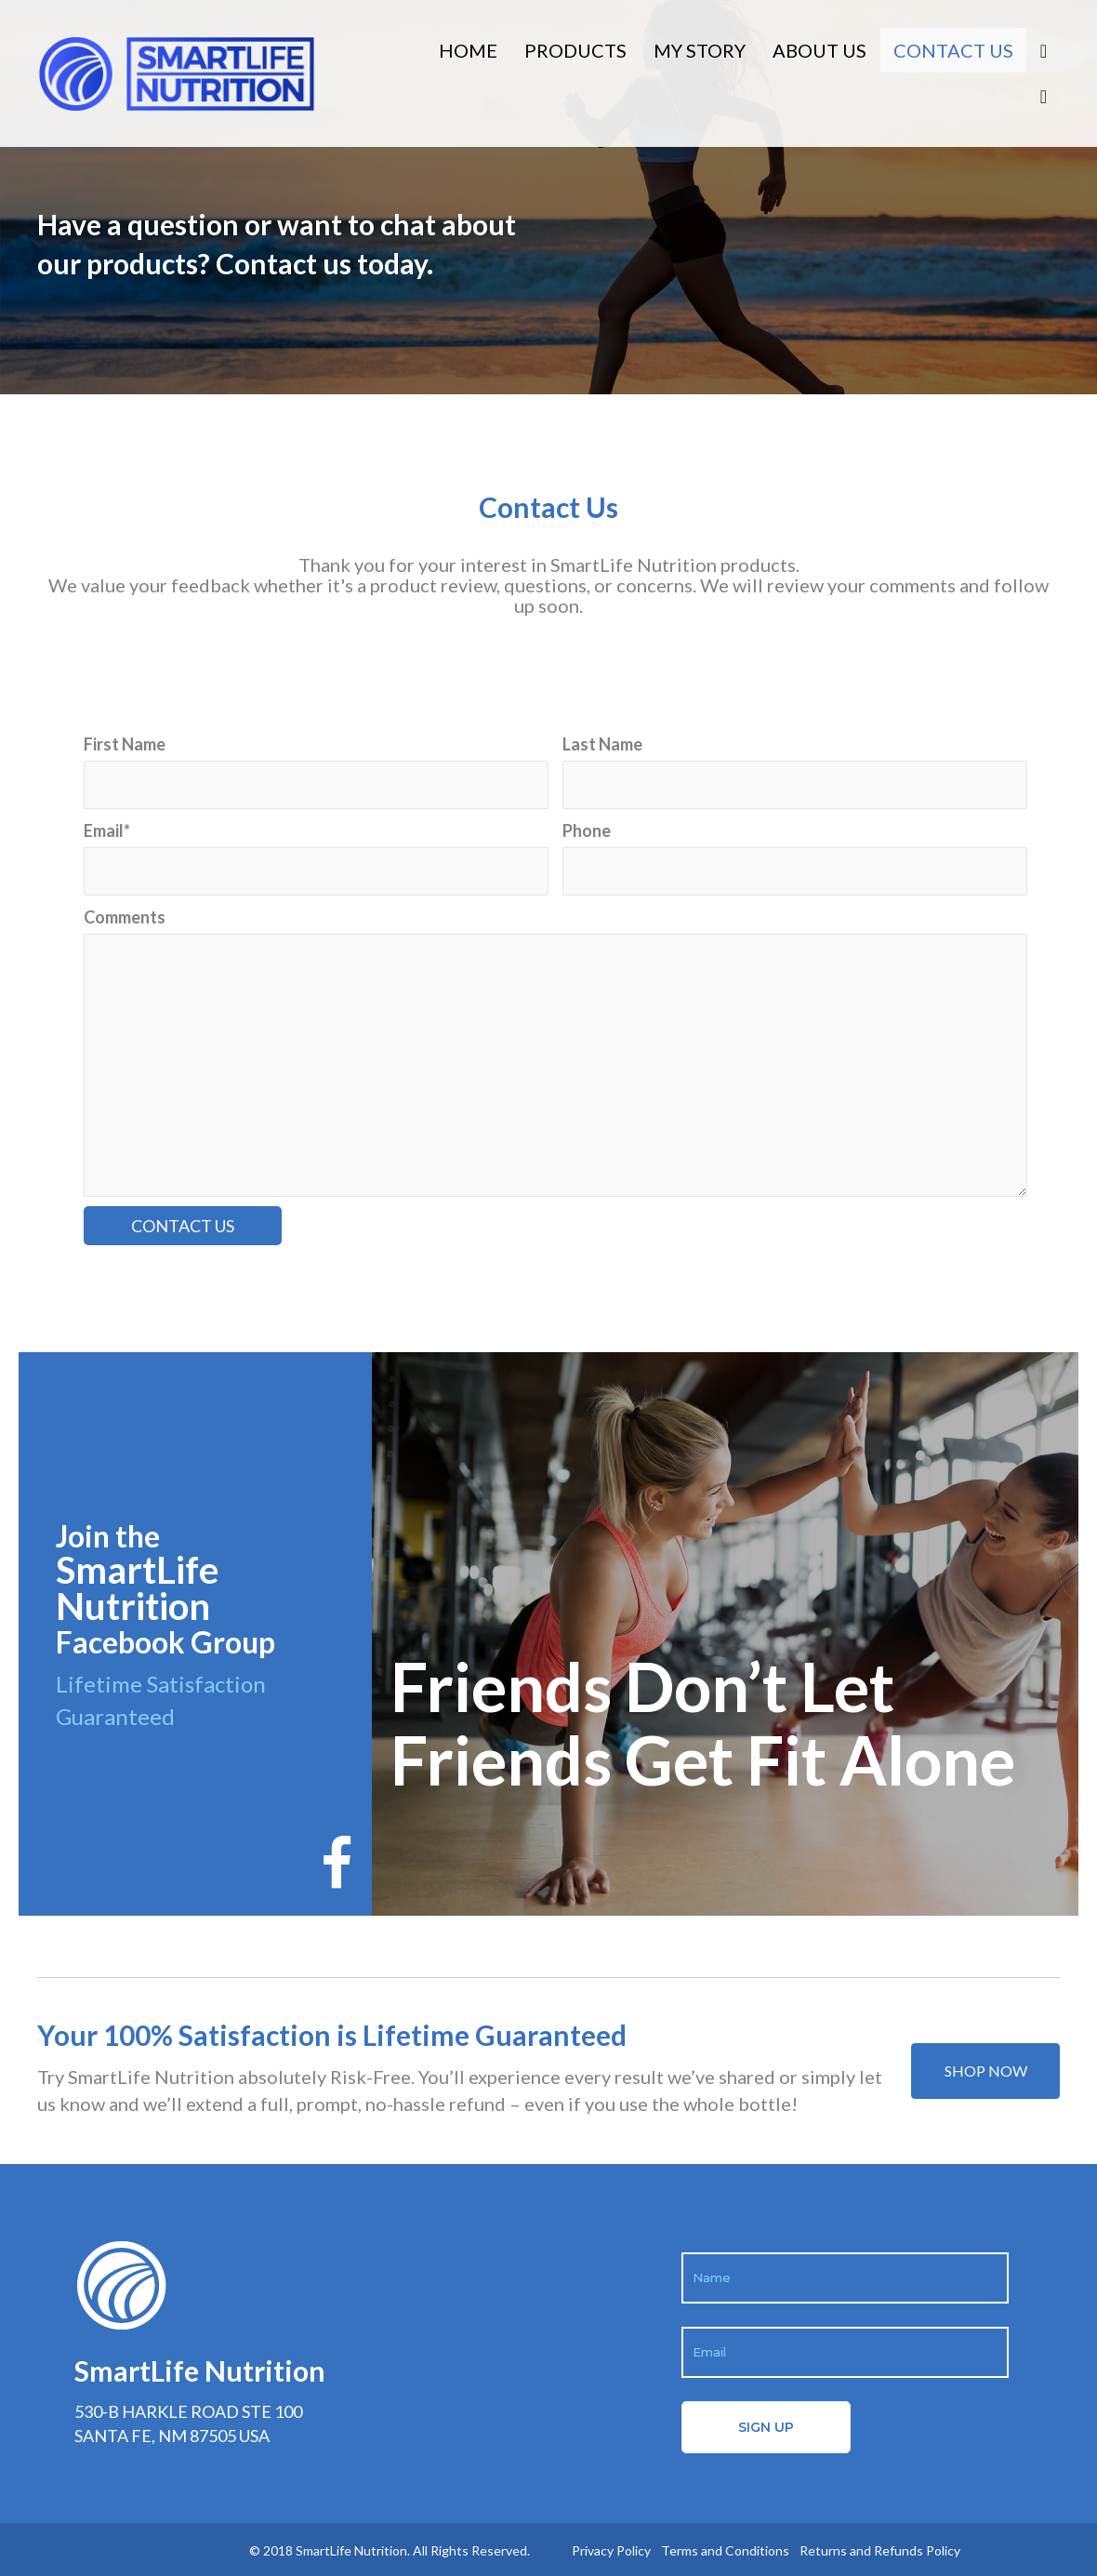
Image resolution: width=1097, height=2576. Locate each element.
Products (575, 50)
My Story (700, 50)
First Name (124, 744)
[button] (985, 2071)
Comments (124, 917)
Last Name (602, 744)
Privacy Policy (611, 2550)
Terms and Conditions (725, 2550)
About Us (819, 50)
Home (468, 50)
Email (107, 830)
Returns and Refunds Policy (880, 2550)
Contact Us (953, 50)
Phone (586, 830)
